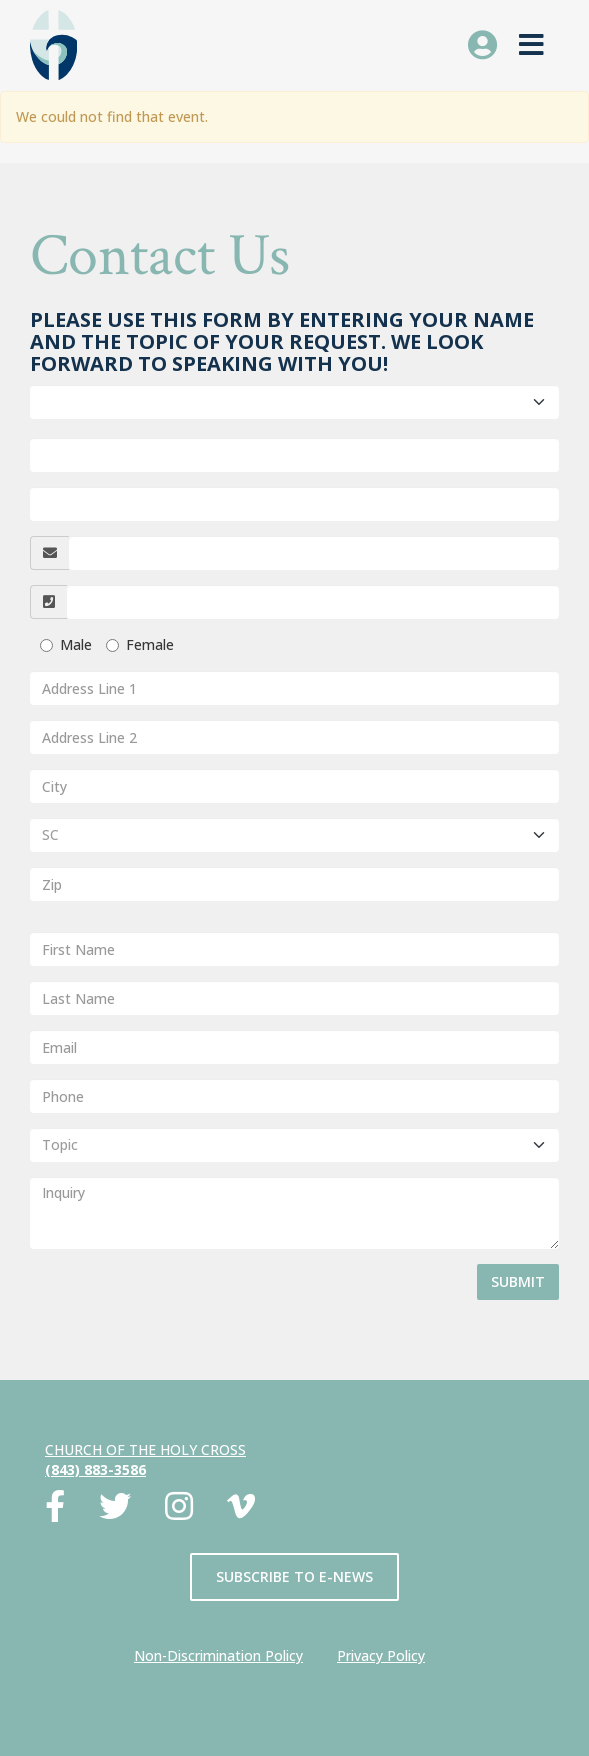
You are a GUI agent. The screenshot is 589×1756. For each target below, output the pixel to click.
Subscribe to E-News (294, 1576)
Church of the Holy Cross (145, 1449)
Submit (518, 1281)
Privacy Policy (381, 1655)
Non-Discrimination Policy (218, 1655)
